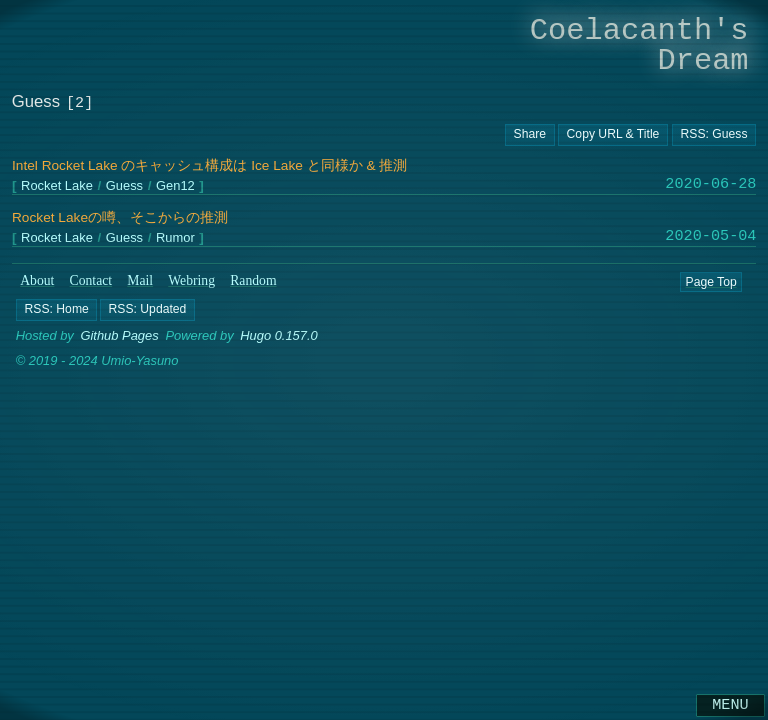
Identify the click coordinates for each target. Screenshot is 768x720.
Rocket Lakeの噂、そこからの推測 (120, 217)
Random (253, 280)
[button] (56, 309)
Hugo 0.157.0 (279, 335)
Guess (124, 186)
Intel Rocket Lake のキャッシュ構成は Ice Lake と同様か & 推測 (209, 165)
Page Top (710, 281)
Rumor (175, 238)
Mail (140, 280)
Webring (191, 280)
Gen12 (175, 186)
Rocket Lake (57, 186)
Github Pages (119, 335)
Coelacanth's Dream (639, 45)
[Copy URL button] (530, 135)
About (37, 280)
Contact (91, 280)
